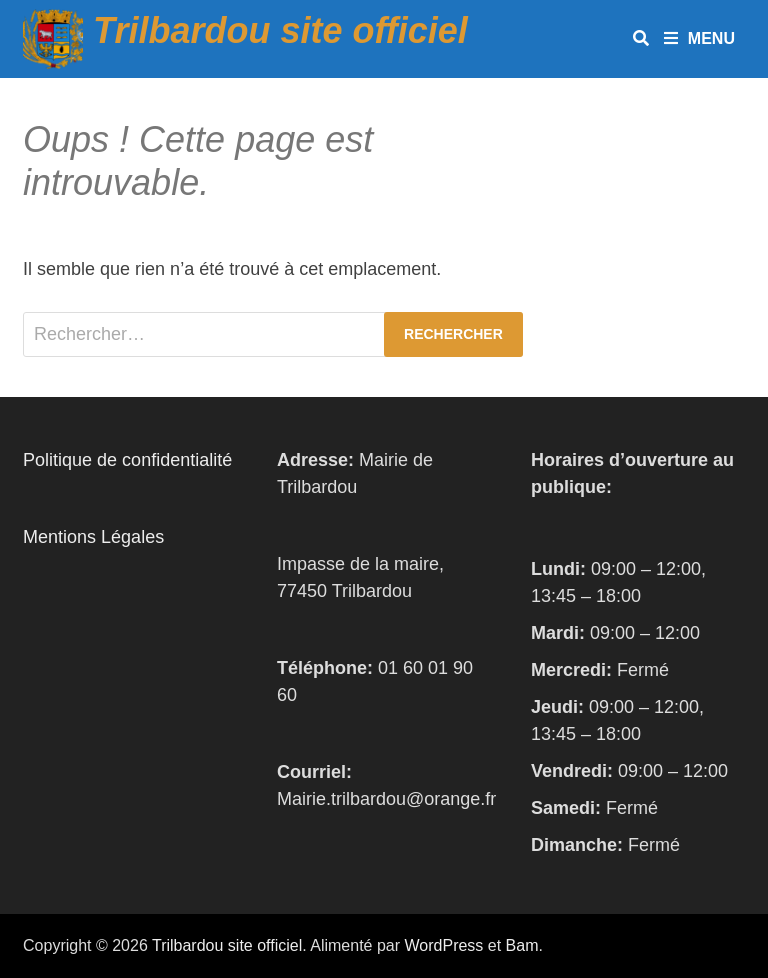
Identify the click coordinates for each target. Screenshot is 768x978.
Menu (699, 38)
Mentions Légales (93, 537)
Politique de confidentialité (127, 460)
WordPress (444, 945)
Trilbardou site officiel (280, 30)
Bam (522, 945)
